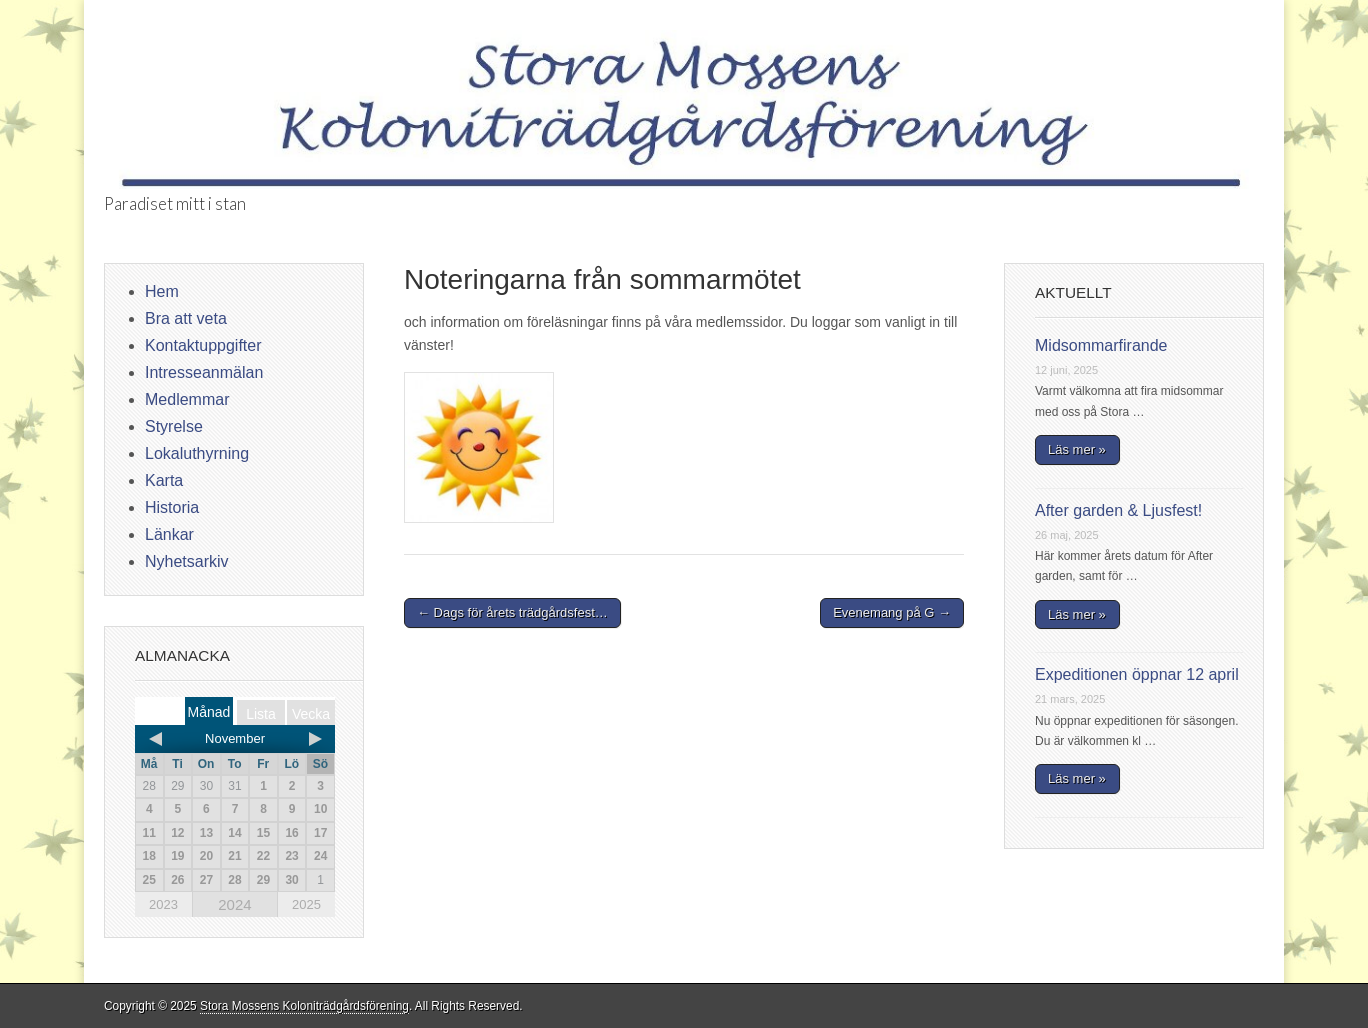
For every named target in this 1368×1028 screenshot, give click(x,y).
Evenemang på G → (892, 612)
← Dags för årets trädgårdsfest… (512, 612)
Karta (164, 480)
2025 (306, 904)
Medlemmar (187, 399)
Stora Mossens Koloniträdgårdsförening (304, 1006)
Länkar (169, 534)
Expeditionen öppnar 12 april (1137, 674)
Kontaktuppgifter (203, 345)
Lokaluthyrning (197, 453)
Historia (172, 507)
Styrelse (174, 426)
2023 (163, 904)
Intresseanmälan (204, 372)
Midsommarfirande (1101, 345)
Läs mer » (1077, 449)
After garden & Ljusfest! (1118, 510)
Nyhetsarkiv (187, 561)
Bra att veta (186, 318)
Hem (162, 291)
